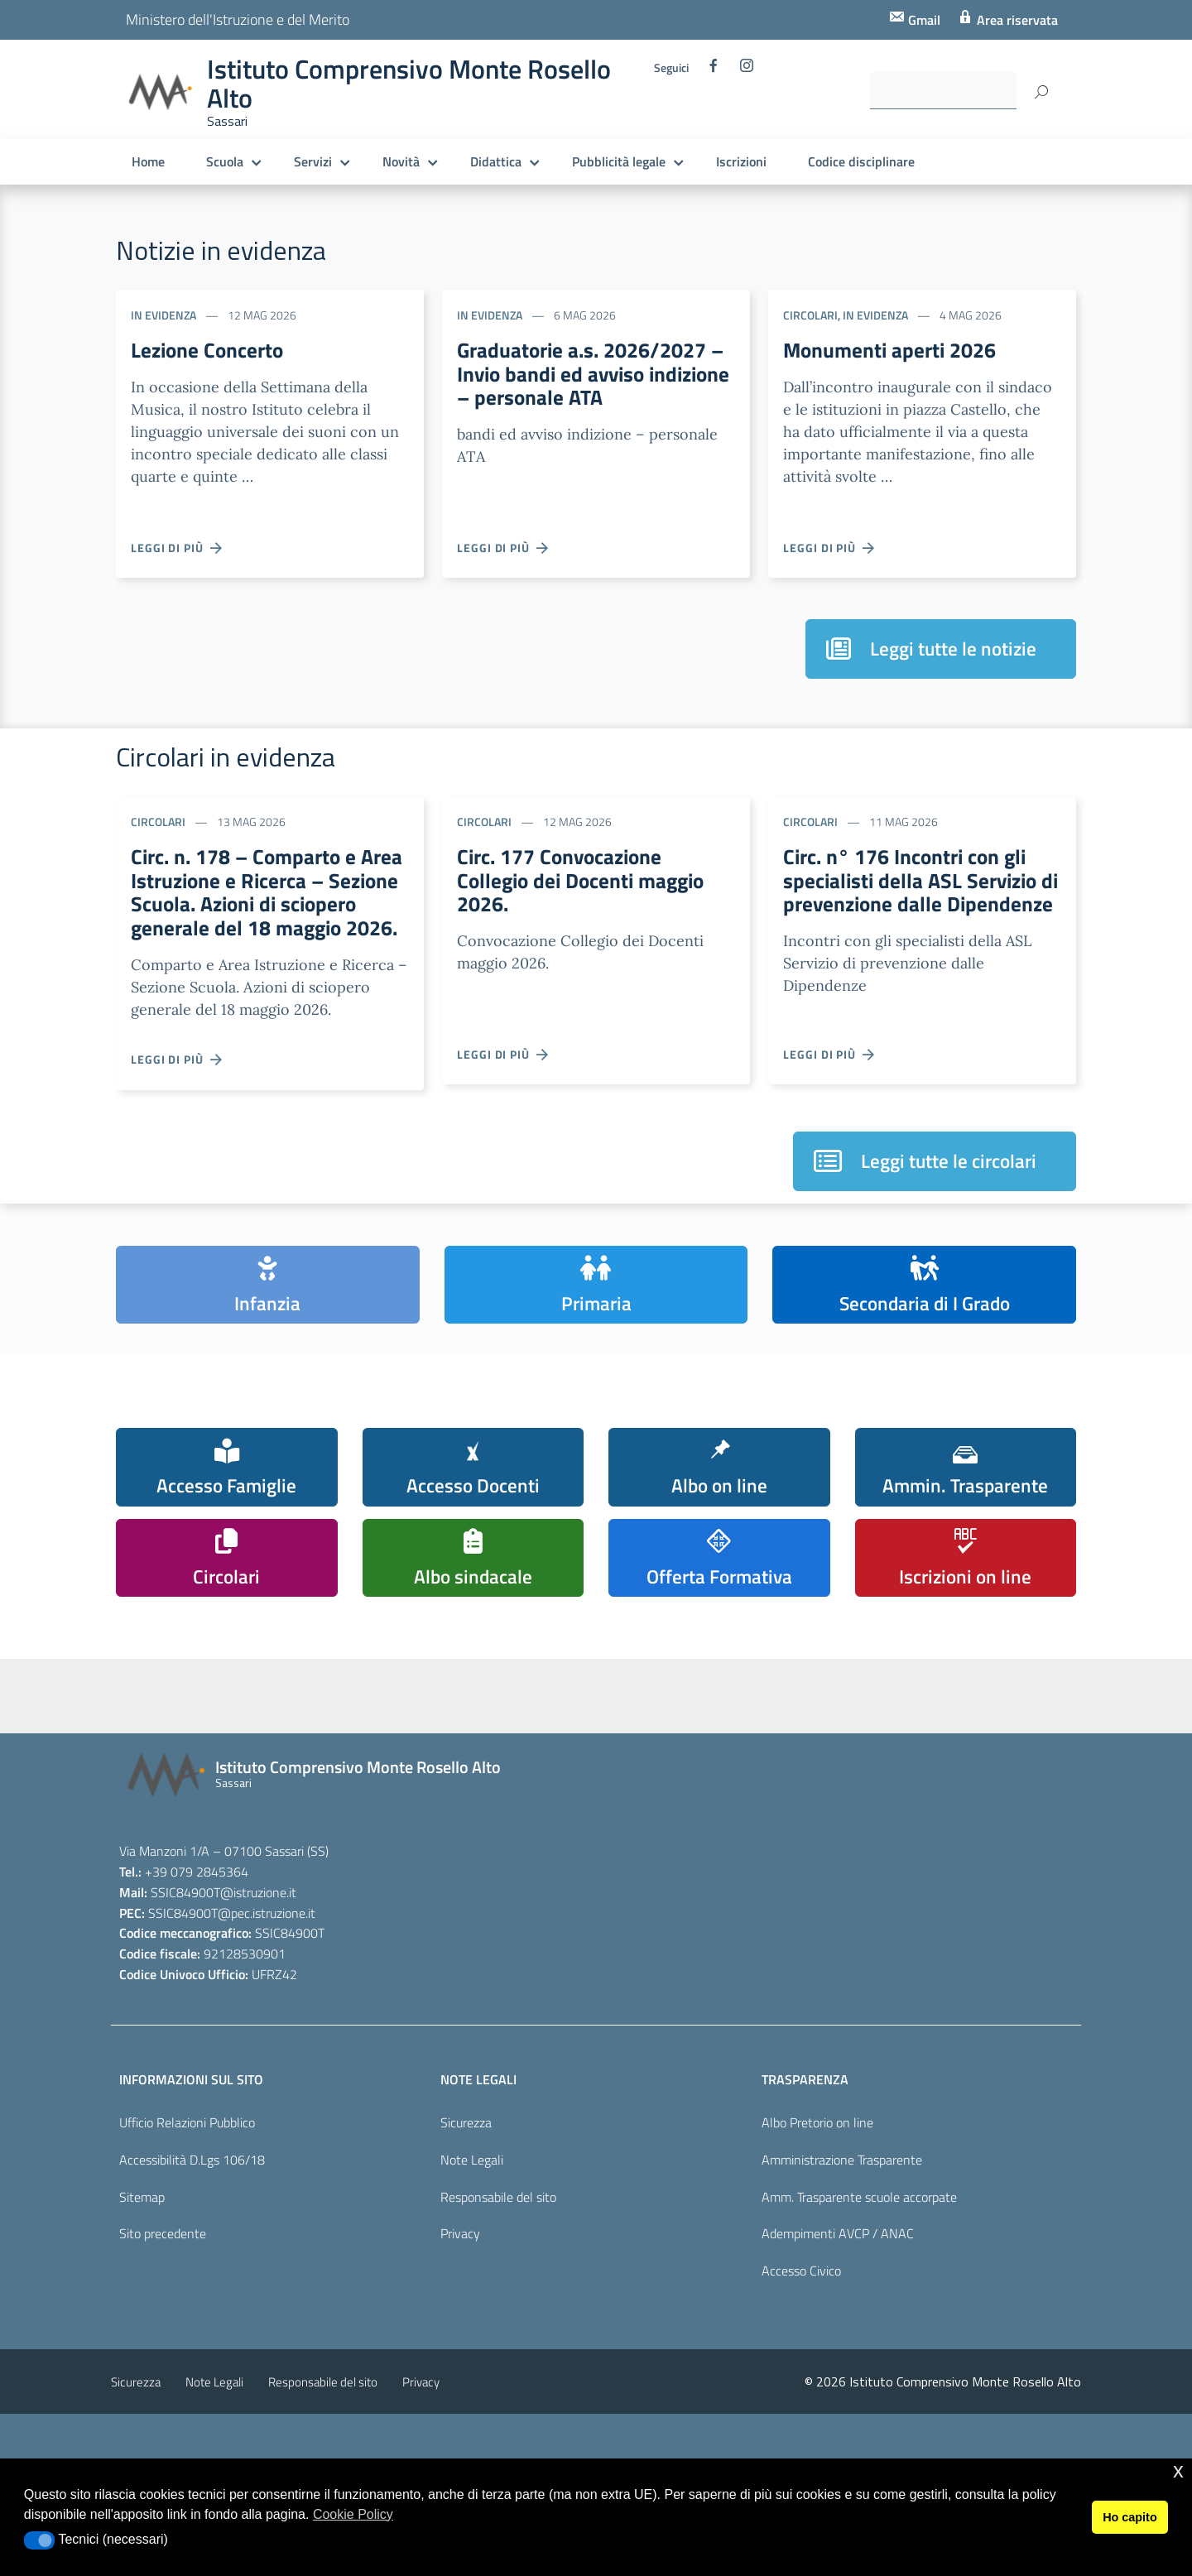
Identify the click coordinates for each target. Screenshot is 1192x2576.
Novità (401, 161)
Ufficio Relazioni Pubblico (187, 2216)
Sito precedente (162, 2328)
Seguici (671, 68)
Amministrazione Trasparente (842, 2253)
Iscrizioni (741, 161)
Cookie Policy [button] (353, 2514)
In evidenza (163, 315)
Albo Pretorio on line (817, 2216)
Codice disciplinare (861, 161)
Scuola (224, 161)
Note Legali (471, 2253)
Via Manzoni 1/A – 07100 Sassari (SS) (224, 1944)
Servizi (313, 161)
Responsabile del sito (498, 2290)
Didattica (496, 161)
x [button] (1178, 2470)
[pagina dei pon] (670, 1774)
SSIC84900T (185, 1986)
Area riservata (1015, 20)
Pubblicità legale (619, 161)
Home (148, 161)
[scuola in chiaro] (338, 1756)
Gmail (922, 20)
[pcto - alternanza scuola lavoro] (835, 1761)
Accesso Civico (801, 2365)
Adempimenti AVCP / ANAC (838, 2328)
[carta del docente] (1001, 1763)
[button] (39, 2540)
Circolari (810, 315)
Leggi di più (177, 547)
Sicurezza (466, 2216)
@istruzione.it (258, 1986)
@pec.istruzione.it (266, 2006)
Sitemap (142, 2290)
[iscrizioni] (173, 1762)
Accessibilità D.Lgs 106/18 (192, 2253)
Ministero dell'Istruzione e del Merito (237, 19)
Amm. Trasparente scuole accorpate (859, 2290)
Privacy (460, 2328)
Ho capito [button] (1130, 2517)
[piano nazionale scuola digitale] (504, 1768)
